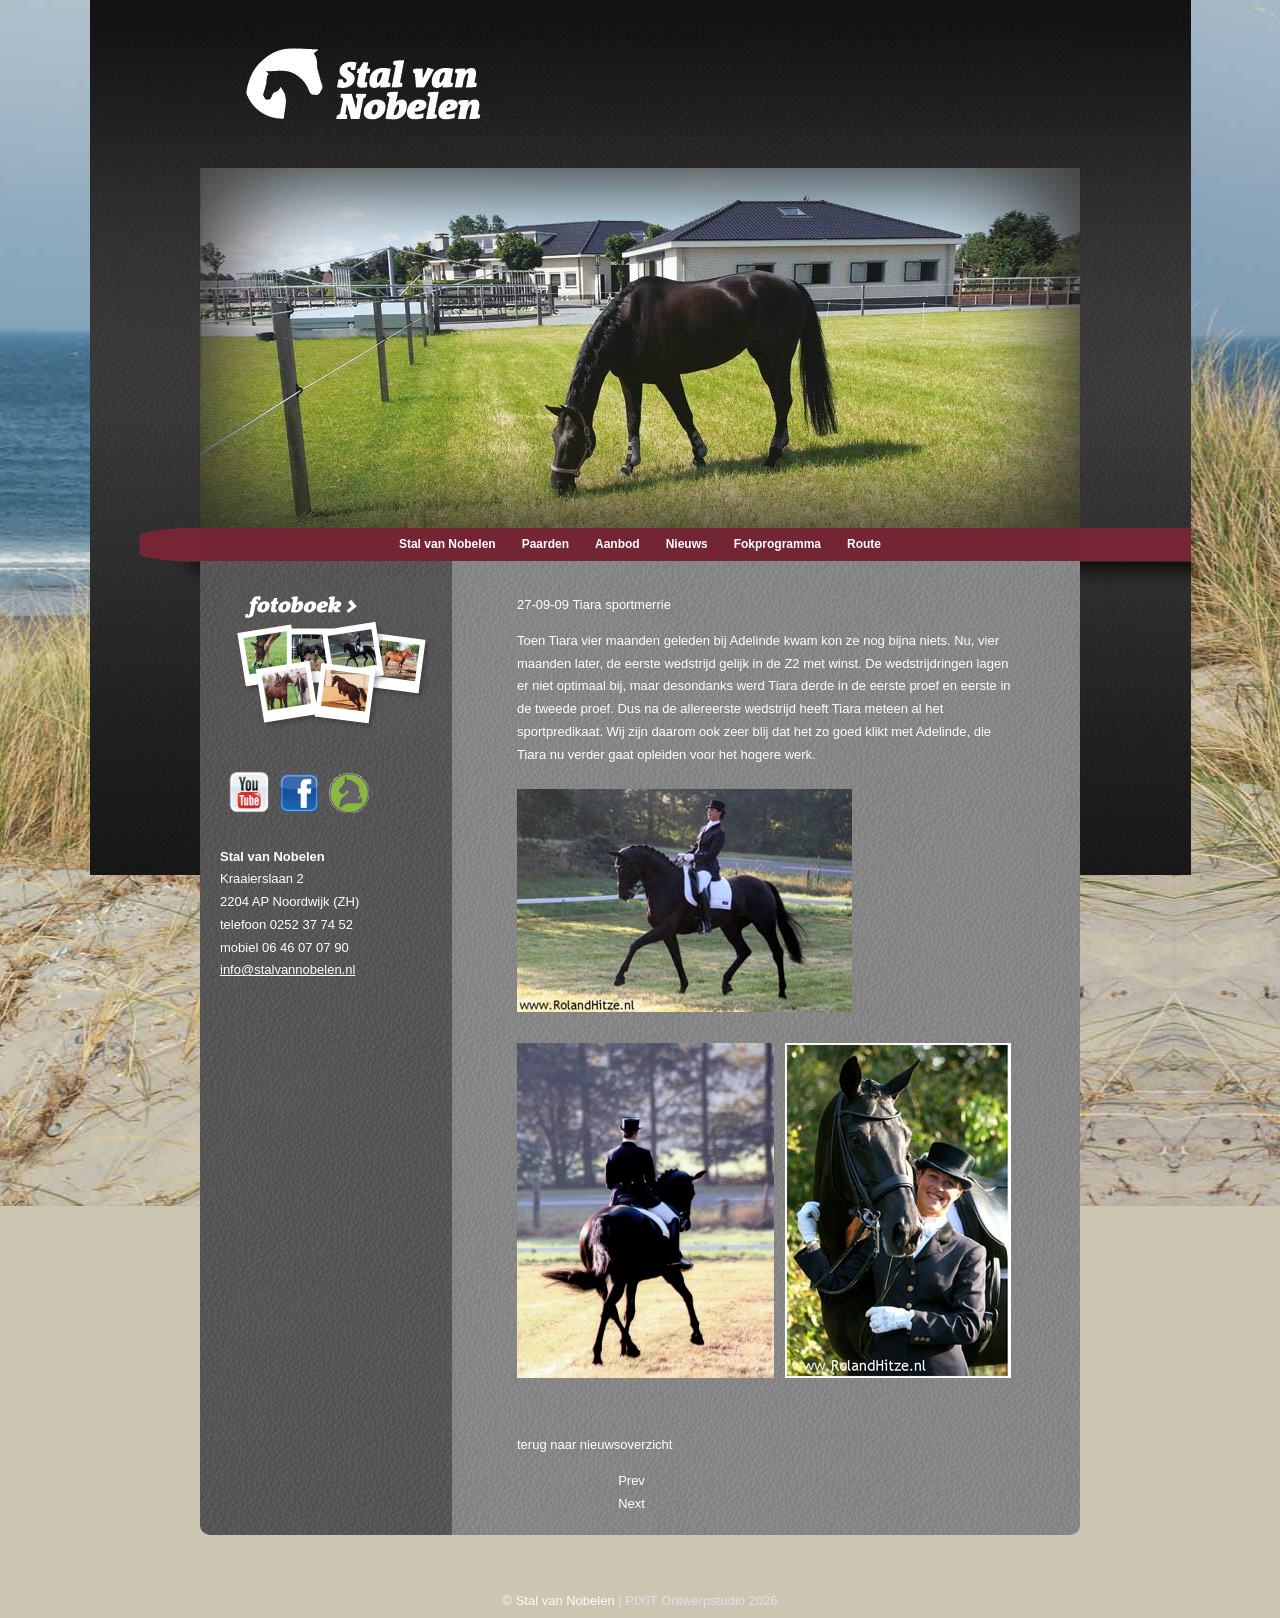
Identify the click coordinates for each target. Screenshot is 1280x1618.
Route (864, 544)
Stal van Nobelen (447, 544)
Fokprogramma (777, 544)
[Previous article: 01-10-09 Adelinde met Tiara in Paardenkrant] (631, 1480)
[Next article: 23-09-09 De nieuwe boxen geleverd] (631, 1503)
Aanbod (617, 544)
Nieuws (687, 544)
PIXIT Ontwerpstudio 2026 (701, 1600)
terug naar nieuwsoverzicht (594, 1444)
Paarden (545, 544)
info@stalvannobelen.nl (287, 969)
